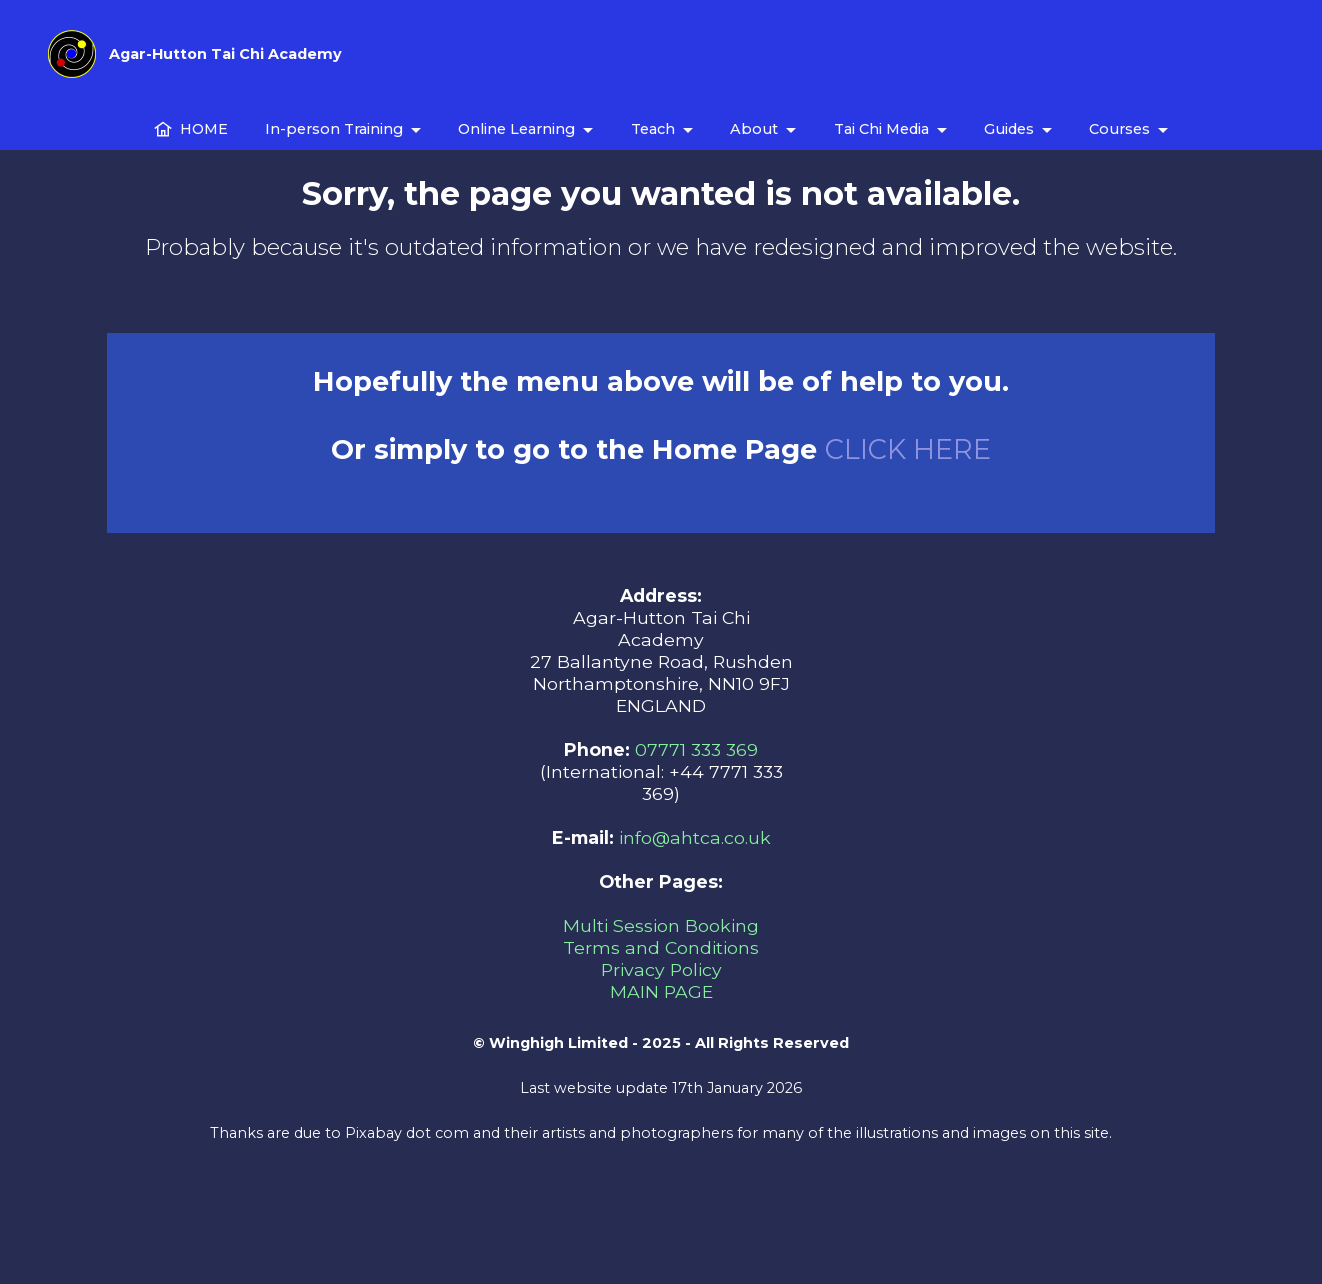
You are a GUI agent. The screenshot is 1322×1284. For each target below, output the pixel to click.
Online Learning (516, 129)
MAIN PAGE (661, 991)
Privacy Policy (661, 969)
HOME (191, 129)
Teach (653, 129)
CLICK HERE (908, 449)
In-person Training (334, 129)
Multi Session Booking (661, 925)
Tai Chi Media (881, 129)
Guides (1009, 129)
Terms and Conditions (661, 947)
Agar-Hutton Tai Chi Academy (225, 54)
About (754, 129)
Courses (1119, 129)
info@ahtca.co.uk (695, 837)
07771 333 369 (696, 749)
